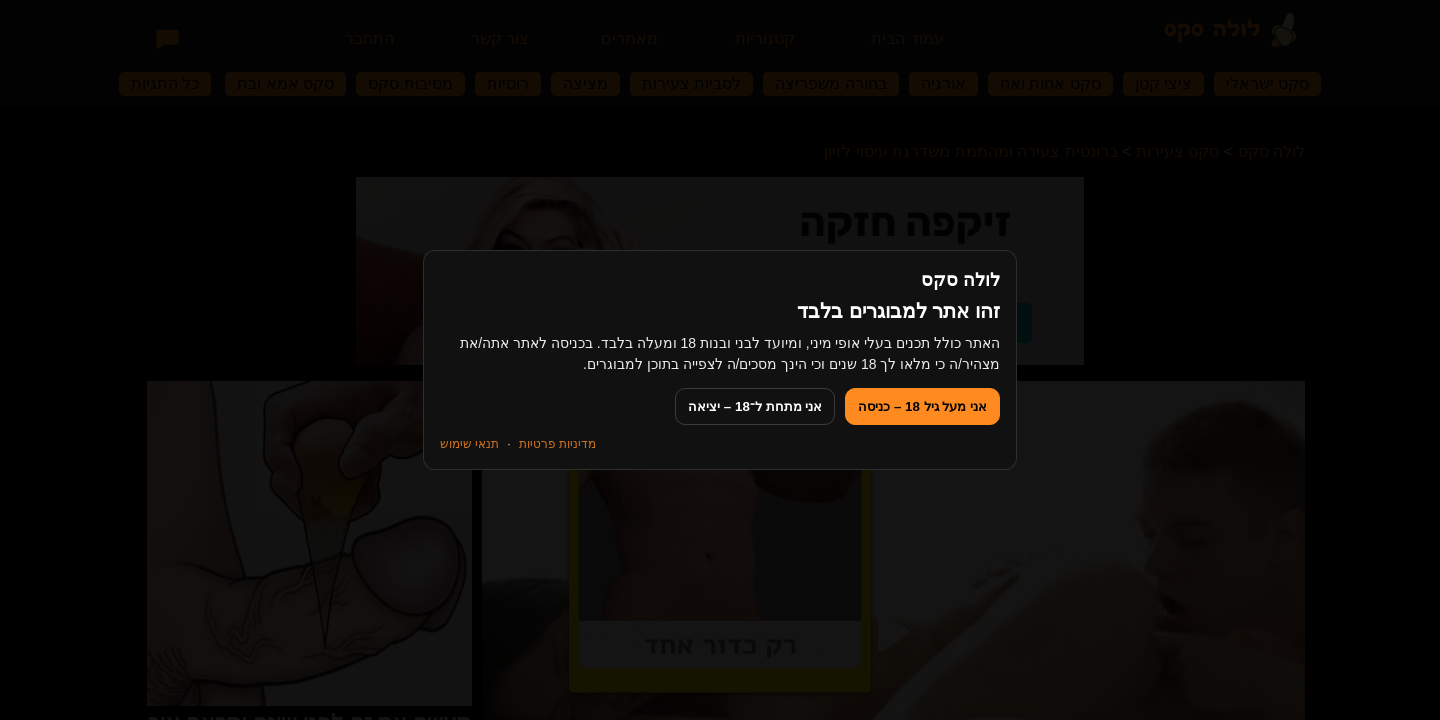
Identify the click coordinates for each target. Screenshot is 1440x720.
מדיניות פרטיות (557, 444)
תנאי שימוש (469, 444)
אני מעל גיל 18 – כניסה (922, 406)
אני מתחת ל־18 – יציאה (755, 406)
